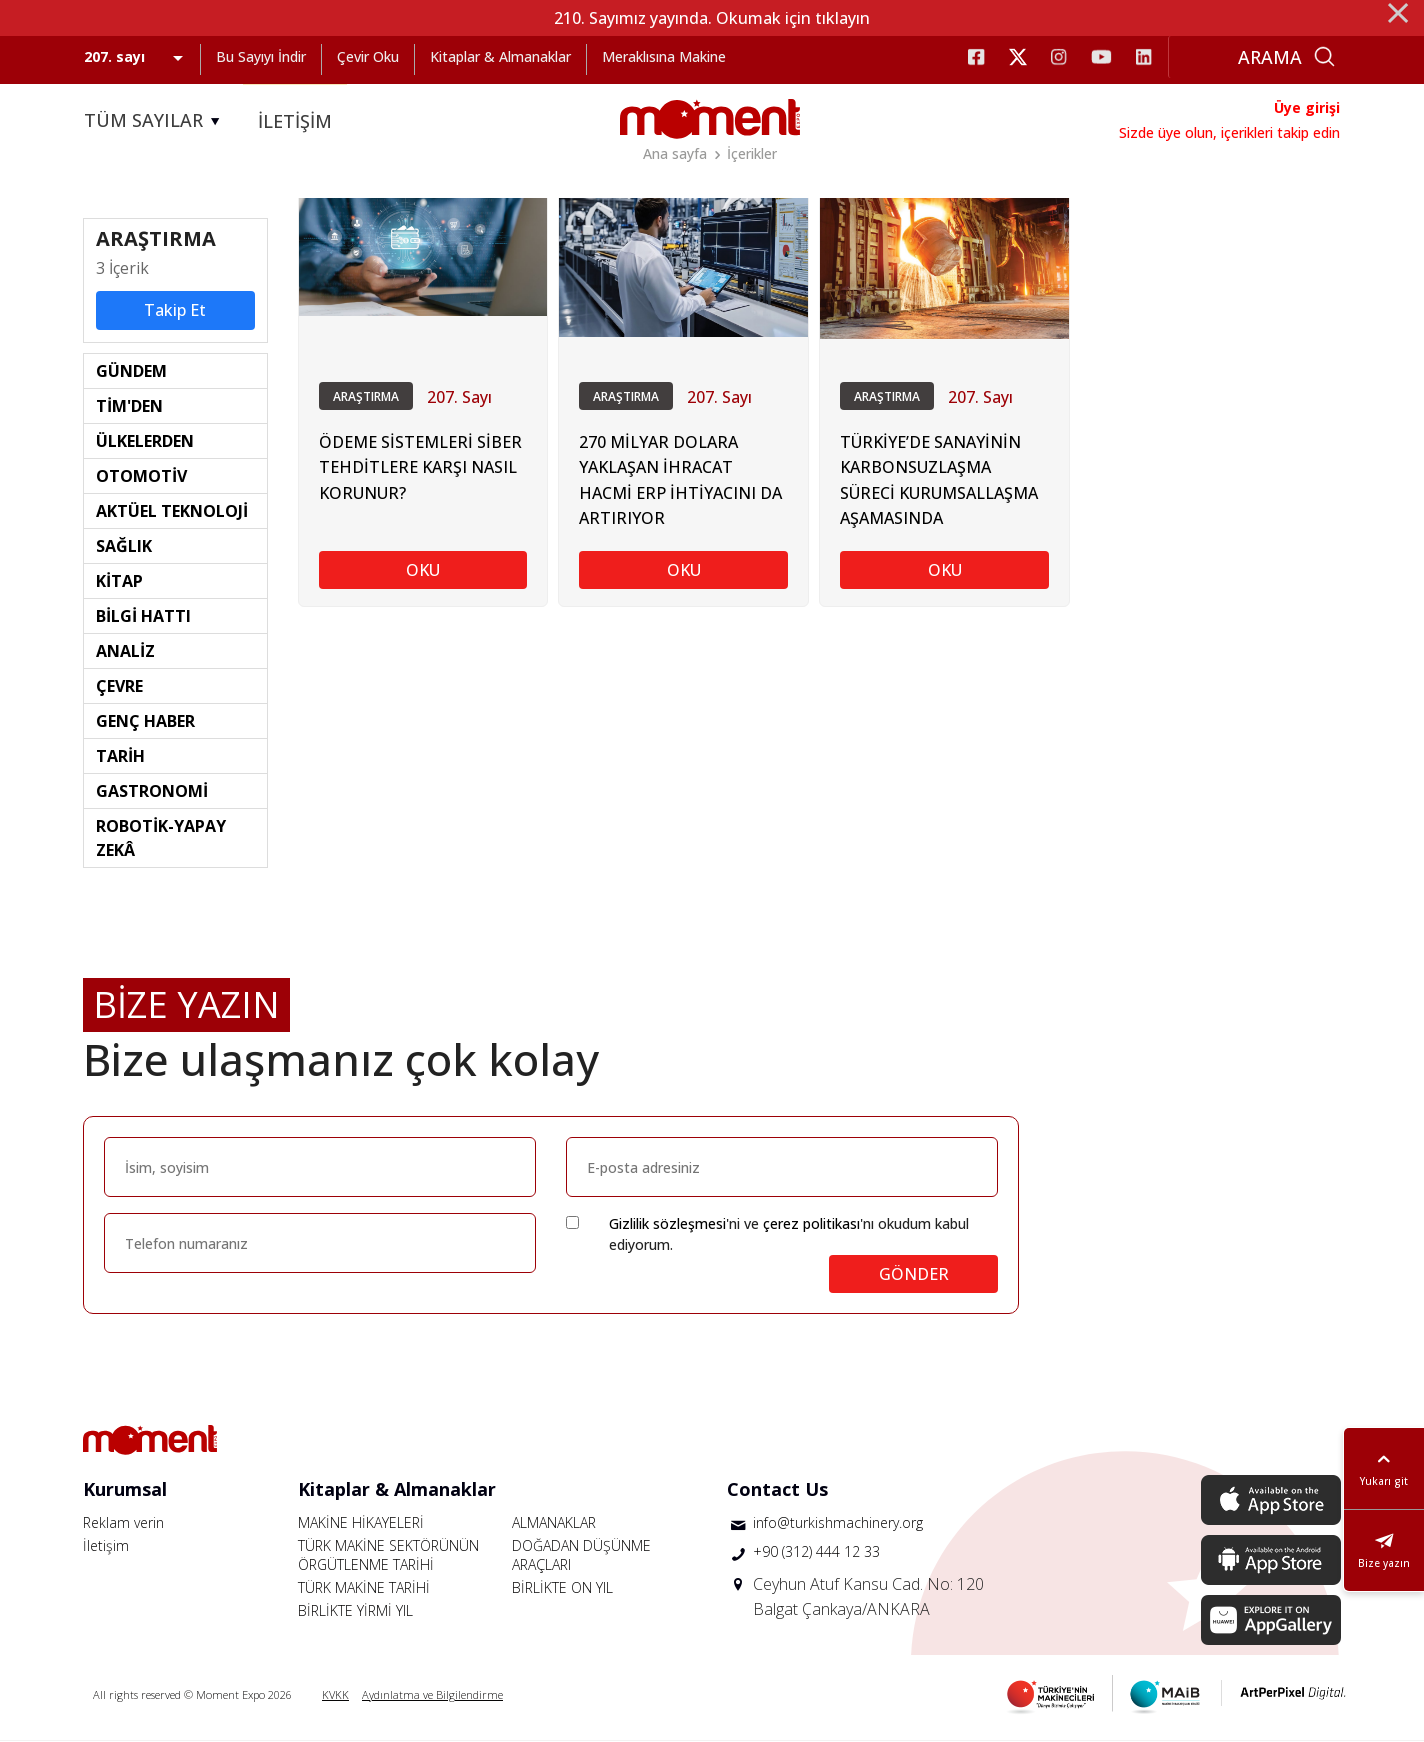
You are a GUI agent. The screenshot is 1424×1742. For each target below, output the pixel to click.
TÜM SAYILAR (155, 121)
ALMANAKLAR (554, 1523)
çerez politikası (811, 1224)
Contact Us (777, 1490)
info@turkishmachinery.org (838, 1523)
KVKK (335, 1695)
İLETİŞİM (295, 121)
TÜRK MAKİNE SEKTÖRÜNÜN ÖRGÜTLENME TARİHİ (388, 1556)
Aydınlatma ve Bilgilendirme (432, 1695)
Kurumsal (125, 1490)
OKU (423, 572)
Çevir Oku (368, 56)
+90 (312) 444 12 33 (816, 1553)
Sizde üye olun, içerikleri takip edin (1229, 132)
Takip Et (175, 312)
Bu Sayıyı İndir (261, 56)
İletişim (106, 1546)
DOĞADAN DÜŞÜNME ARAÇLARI (581, 1556)
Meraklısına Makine (664, 56)
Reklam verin (123, 1523)
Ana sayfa (675, 153)
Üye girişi (1307, 107)
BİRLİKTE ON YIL (562, 1588)
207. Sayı (459, 399)
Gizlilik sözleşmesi (667, 1224)
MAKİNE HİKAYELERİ (361, 1523)
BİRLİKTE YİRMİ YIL (355, 1611)
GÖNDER (914, 1275)
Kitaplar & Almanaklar (500, 56)
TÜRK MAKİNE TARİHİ (364, 1588)
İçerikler (752, 153)
